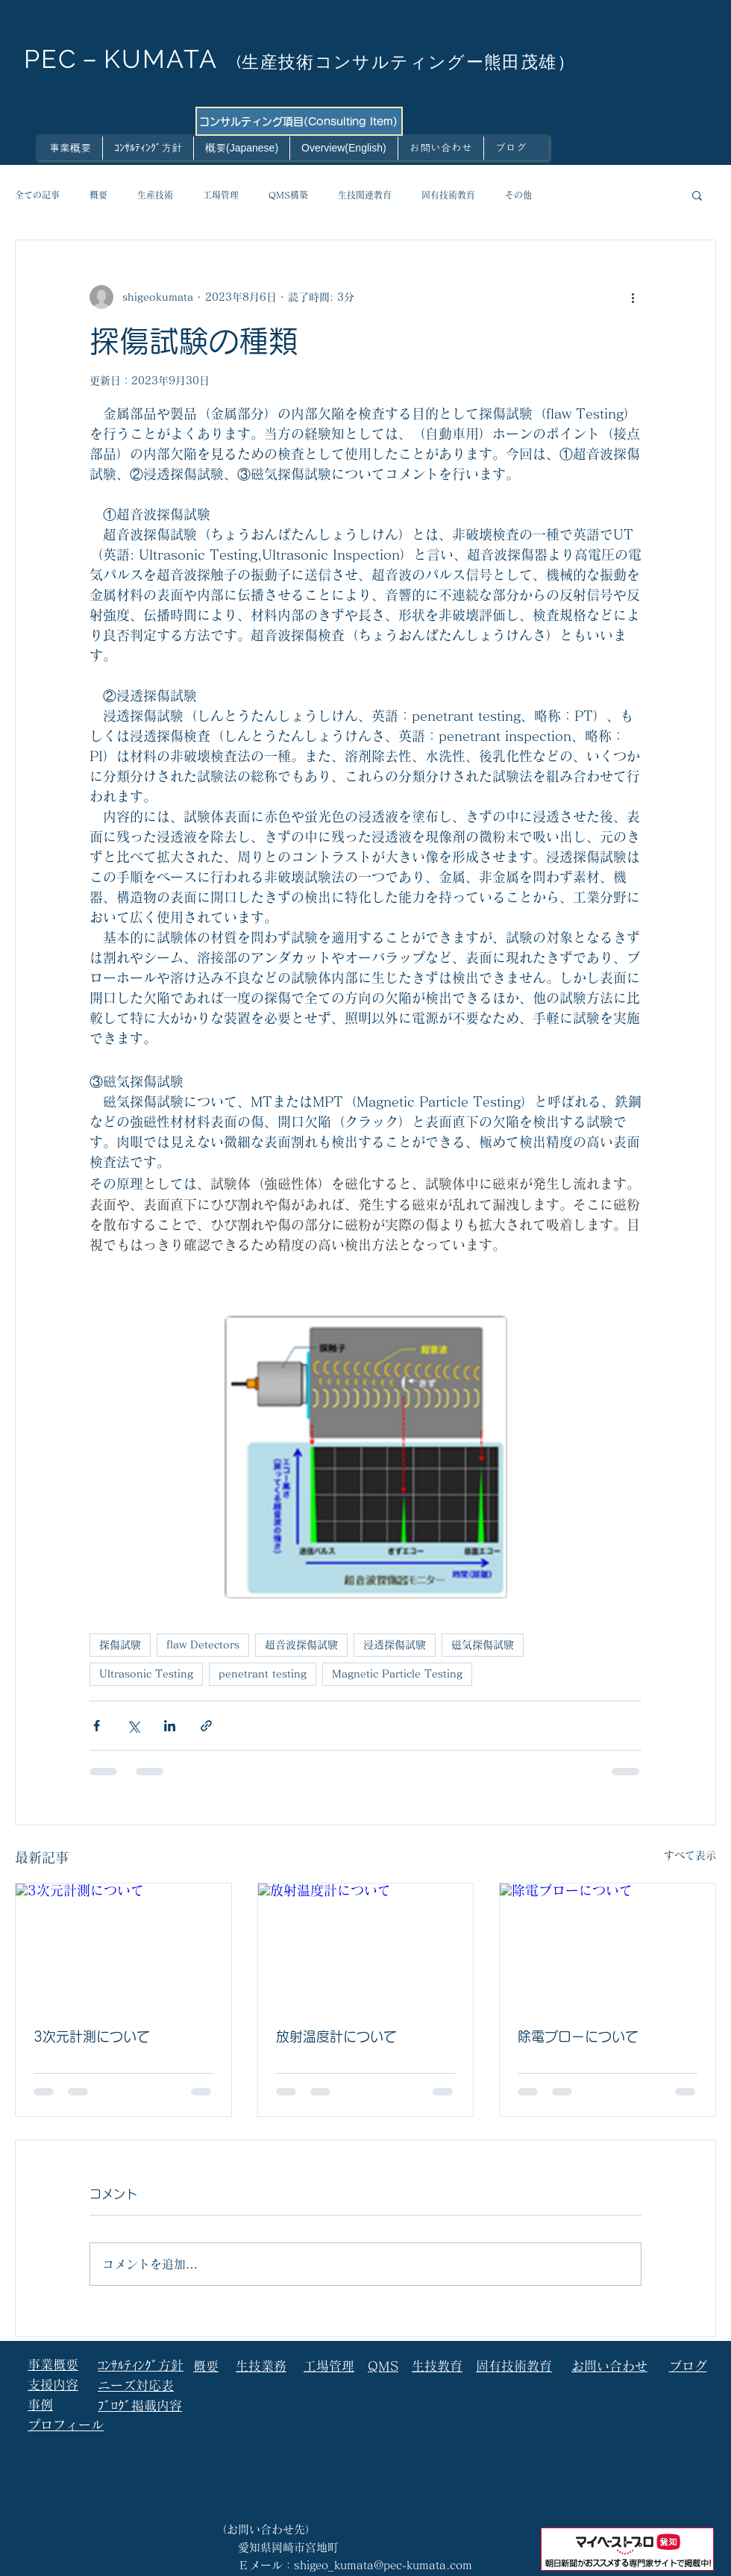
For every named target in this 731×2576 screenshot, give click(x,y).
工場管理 (221, 194)
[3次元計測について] (123, 1943)
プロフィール (66, 2425)
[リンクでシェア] (206, 1726)
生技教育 (437, 2366)
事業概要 (53, 2364)
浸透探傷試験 (394, 1644)
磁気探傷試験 (482, 1644)
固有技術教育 (448, 194)
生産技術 (155, 194)
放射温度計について (336, 2036)
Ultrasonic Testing (146, 1674)
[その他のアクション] (632, 297)
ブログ (688, 2366)
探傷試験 (120, 1644)
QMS (383, 2366)
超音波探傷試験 (301, 1644)
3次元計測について (92, 2036)
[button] (697, 195)
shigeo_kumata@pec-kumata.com (383, 2565)
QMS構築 (288, 194)
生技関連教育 (365, 194)
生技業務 (261, 2366)
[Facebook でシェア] (97, 1726)
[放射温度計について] (366, 1943)
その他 (518, 194)
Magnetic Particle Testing (397, 1674)
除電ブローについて (578, 2036)
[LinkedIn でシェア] (170, 1726)
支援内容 (53, 2384)
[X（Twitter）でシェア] (133, 1726)
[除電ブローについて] (607, 1943)
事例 (40, 2404)
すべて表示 (690, 1855)
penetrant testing (263, 1674)
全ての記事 (37, 194)
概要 (98, 194)
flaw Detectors (202, 1644)
